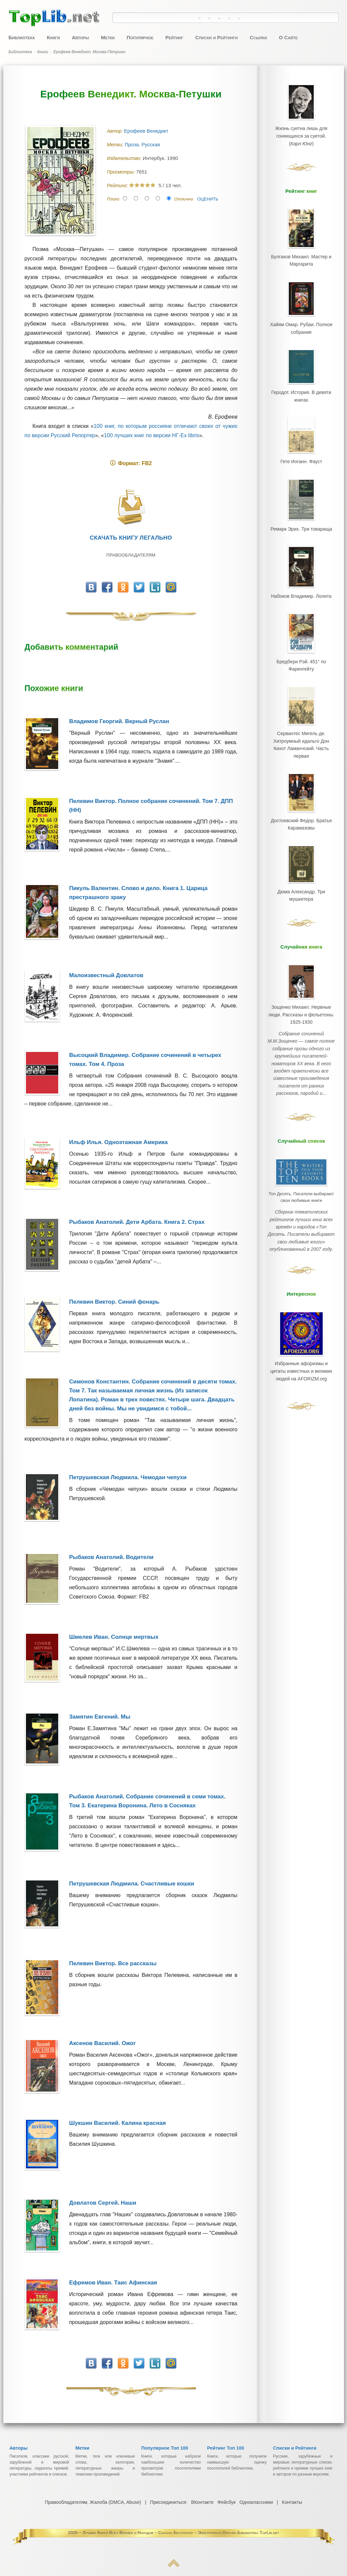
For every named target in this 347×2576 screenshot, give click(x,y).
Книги (53, 37)
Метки (107, 37)
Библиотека (22, 37)
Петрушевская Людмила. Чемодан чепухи (128, 1477)
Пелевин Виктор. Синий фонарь (114, 1302)
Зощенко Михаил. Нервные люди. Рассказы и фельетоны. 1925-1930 (301, 983)
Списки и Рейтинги (216, 37)
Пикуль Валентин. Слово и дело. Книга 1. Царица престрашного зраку (138, 892)
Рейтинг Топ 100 (225, 2448)
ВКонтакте (202, 2502)
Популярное (140, 37)
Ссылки (258, 37)
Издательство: (125, 158)
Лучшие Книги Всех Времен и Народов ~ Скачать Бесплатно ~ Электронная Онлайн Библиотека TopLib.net (181, 2532)
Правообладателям (130, 555)
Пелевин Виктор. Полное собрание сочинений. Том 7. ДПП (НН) (151, 805)
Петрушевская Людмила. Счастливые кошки (131, 1883)
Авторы (80, 37)
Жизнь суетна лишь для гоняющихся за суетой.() (301, 134)
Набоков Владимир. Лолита (301, 582)
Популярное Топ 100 (164, 2448)
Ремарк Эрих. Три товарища (301, 517)
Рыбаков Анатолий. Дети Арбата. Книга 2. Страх (137, 1222)
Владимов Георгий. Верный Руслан (119, 721)
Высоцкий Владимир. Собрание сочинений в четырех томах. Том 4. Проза (145, 1059)
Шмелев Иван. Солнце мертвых (114, 1637)
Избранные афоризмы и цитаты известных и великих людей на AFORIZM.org (301, 1314)
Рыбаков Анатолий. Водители (111, 1557)
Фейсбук (227, 2502)
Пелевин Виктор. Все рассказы (113, 1963)
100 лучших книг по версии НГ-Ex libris (151, 435)
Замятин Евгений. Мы (99, 1717)
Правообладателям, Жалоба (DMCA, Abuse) (93, 2502)
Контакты (291, 2502)
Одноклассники (255, 2502)
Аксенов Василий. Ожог (102, 2043)
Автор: (115, 131)
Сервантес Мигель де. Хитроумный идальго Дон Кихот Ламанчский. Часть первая (301, 723)
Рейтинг (174, 37)
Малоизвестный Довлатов (106, 975)
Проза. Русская (143, 144)
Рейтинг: (118, 185)
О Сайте (288, 37)
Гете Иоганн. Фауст (301, 452)
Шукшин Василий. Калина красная (117, 2123)
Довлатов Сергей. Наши (102, 2203)
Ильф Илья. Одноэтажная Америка (118, 1142)
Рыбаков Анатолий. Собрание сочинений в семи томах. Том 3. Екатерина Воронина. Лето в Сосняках (147, 1801)
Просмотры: (121, 172)
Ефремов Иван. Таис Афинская (113, 2282)
